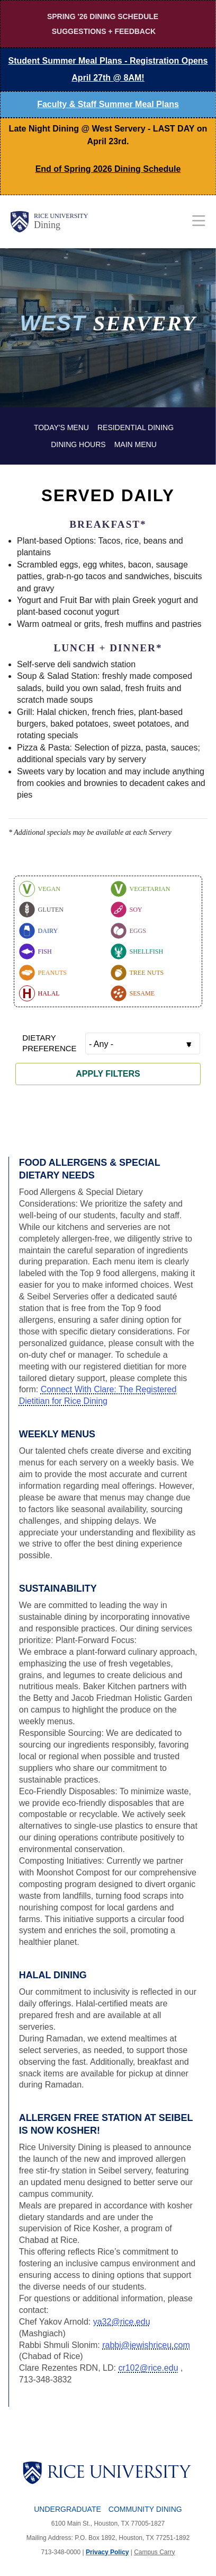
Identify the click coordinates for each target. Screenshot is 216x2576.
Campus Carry (154, 2552)
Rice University (61, 216)
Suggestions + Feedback (104, 31)
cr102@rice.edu (148, 2367)
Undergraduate (67, 2509)
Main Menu (135, 444)
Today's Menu (61, 427)
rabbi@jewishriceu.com (146, 2345)
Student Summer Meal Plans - (108, 69)
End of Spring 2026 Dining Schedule (108, 168)
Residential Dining (135, 427)
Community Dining (145, 2509)
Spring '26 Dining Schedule (102, 16)
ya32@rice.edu (121, 2321)
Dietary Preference (49, 1043)
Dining (47, 225)
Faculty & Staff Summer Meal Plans (108, 104)
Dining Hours (78, 444)
